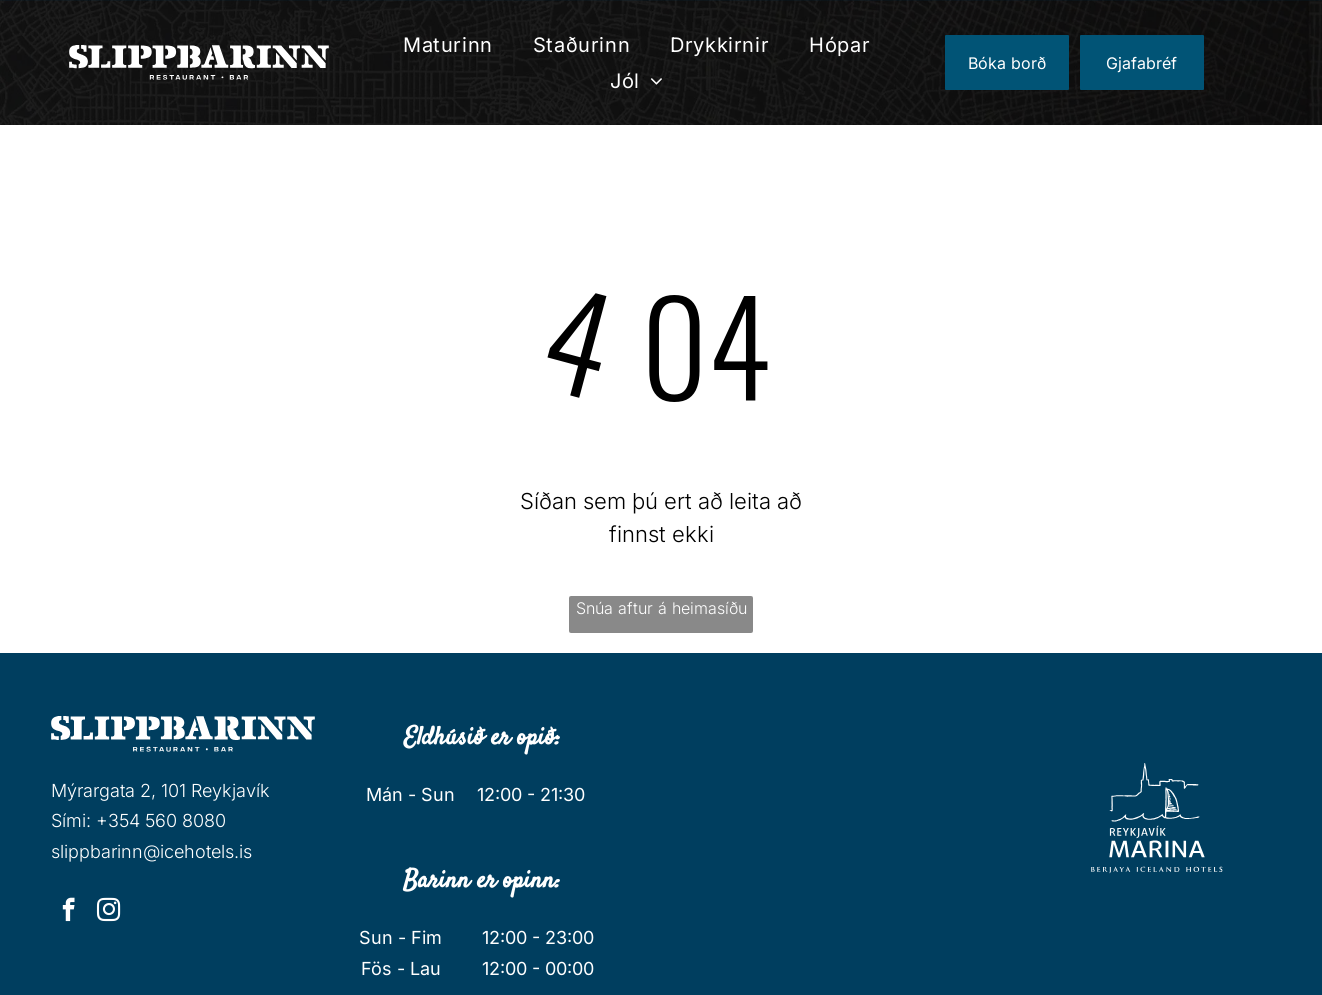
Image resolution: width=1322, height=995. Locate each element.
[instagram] (108, 912)
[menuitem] (448, 45)
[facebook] (68, 912)
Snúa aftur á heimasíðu (661, 608)
